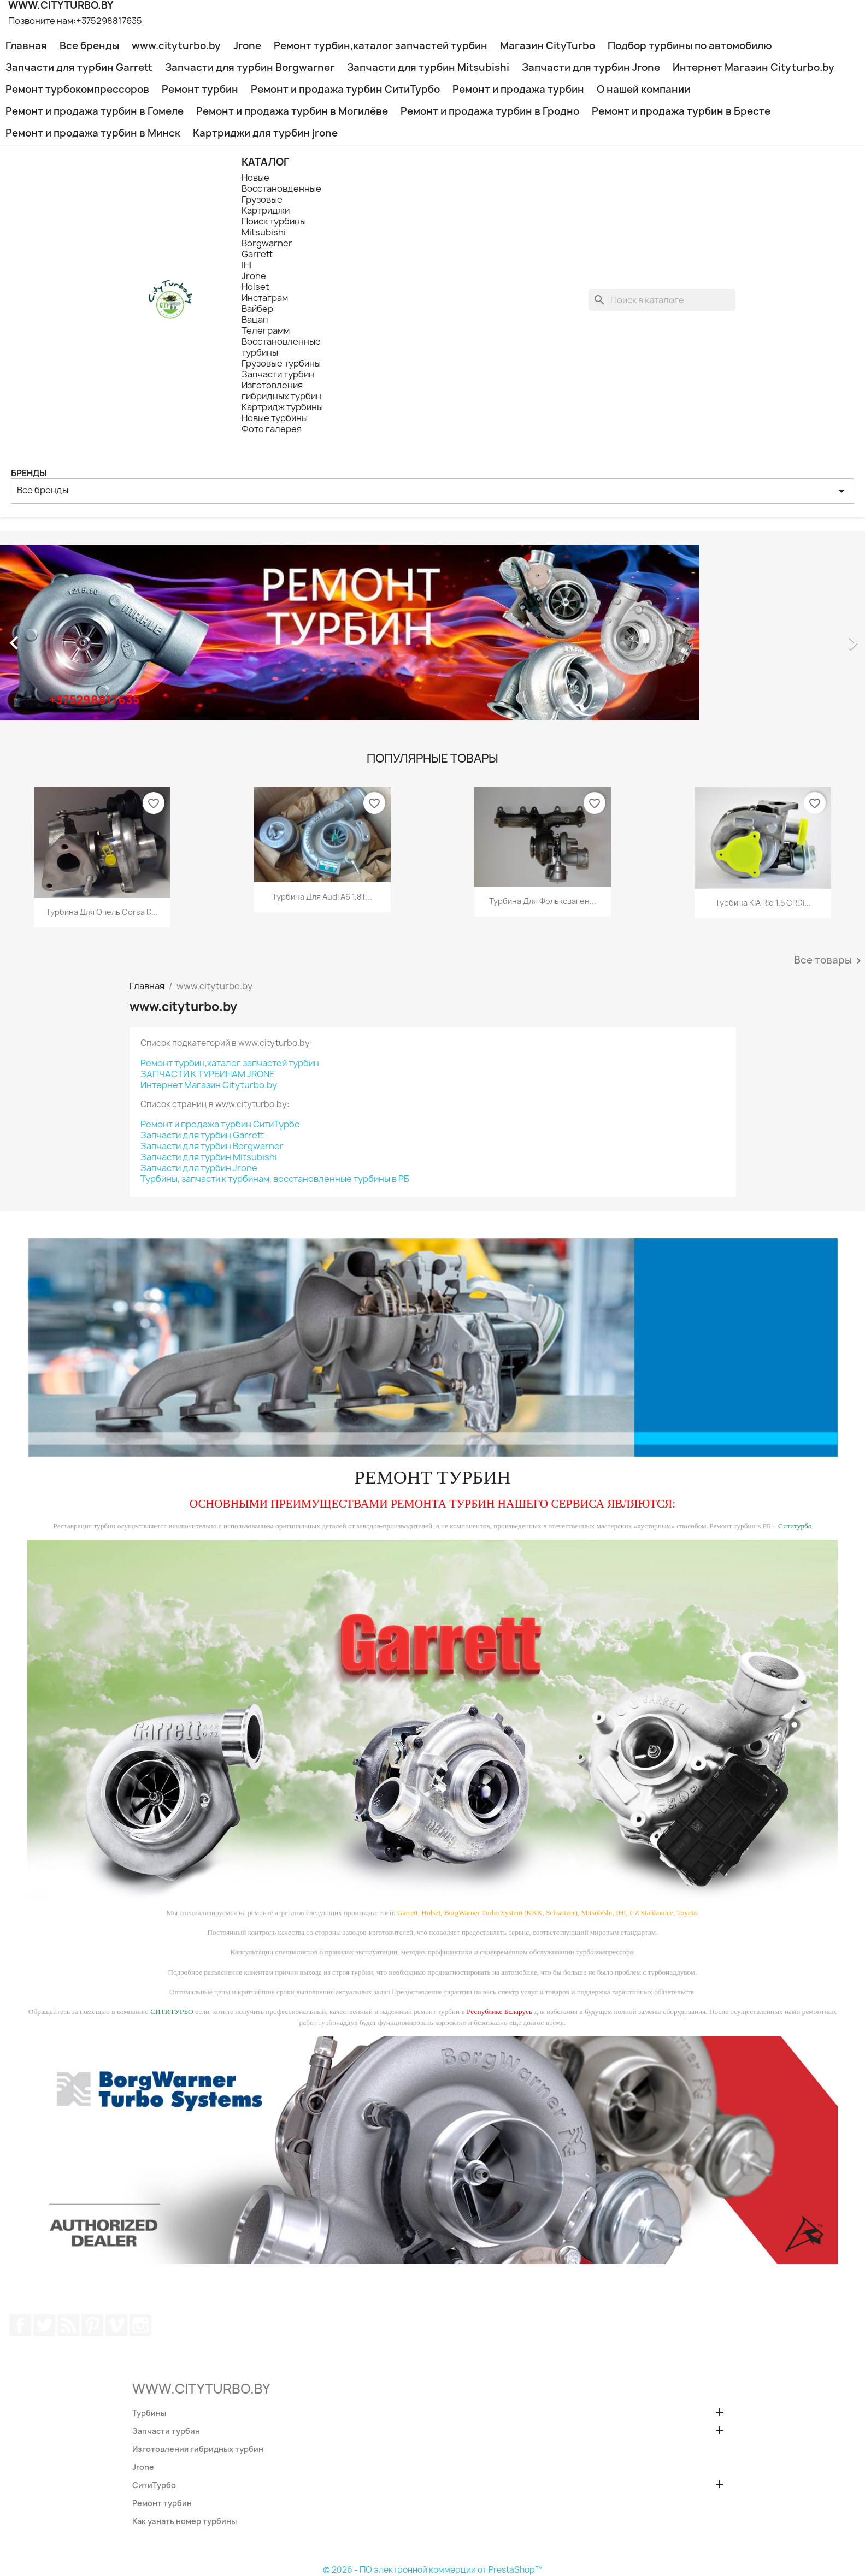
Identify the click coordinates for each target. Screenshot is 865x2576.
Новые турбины (275, 418)
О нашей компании (643, 89)
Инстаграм (265, 298)
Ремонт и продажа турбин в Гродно (490, 111)
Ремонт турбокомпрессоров (77, 89)
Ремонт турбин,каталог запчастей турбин (380, 45)
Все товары (829, 960)
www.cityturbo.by (176, 45)
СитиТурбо (154, 2485)
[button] (65, 637)
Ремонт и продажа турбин (518, 89)
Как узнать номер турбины (184, 2521)
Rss (68, 2325)
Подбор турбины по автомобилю (690, 45)
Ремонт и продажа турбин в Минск (92, 133)
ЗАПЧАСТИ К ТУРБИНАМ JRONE (207, 1074)
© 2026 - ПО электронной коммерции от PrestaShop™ (433, 2569)
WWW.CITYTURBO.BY (201, 2388)
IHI (247, 265)
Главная (26, 45)
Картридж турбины (282, 407)
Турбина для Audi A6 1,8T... (322, 896)
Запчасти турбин (278, 374)
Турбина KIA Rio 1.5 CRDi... (763, 902)
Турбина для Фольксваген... (542, 901)
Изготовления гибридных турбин (281, 390)
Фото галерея (272, 429)
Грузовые (262, 199)
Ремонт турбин (200, 89)
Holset (255, 287)
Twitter (44, 2325)
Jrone (247, 45)
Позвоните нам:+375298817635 (75, 21)
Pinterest (92, 2325)
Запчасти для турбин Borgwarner (249, 67)
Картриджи (266, 210)
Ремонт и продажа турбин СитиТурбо (345, 89)
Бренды (28, 473)
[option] (432, 637)
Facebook (20, 2325)
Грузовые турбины (281, 363)
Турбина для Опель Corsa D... (102, 912)
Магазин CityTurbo (547, 45)
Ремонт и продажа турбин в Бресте (681, 111)
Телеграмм (266, 330)
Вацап (255, 320)
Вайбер (257, 309)
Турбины (149, 2413)
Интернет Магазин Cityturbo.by (753, 67)
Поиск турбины (274, 221)
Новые (255, 178)
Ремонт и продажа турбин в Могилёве (292, 111)
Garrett (257, 254)
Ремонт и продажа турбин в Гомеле (94, 111)
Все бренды (89, 45)
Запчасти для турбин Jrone (591, 67)
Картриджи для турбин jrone (265, 133)
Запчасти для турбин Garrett (78, 67)
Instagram (140, 2325)
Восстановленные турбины (281, 346)
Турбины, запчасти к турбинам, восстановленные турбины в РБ (274, 1179)
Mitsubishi (264, 232)
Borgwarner (267, 243)
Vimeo (116, 2325)
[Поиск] (662, 300)
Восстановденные (281, 188)
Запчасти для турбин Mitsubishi (428, 67)
